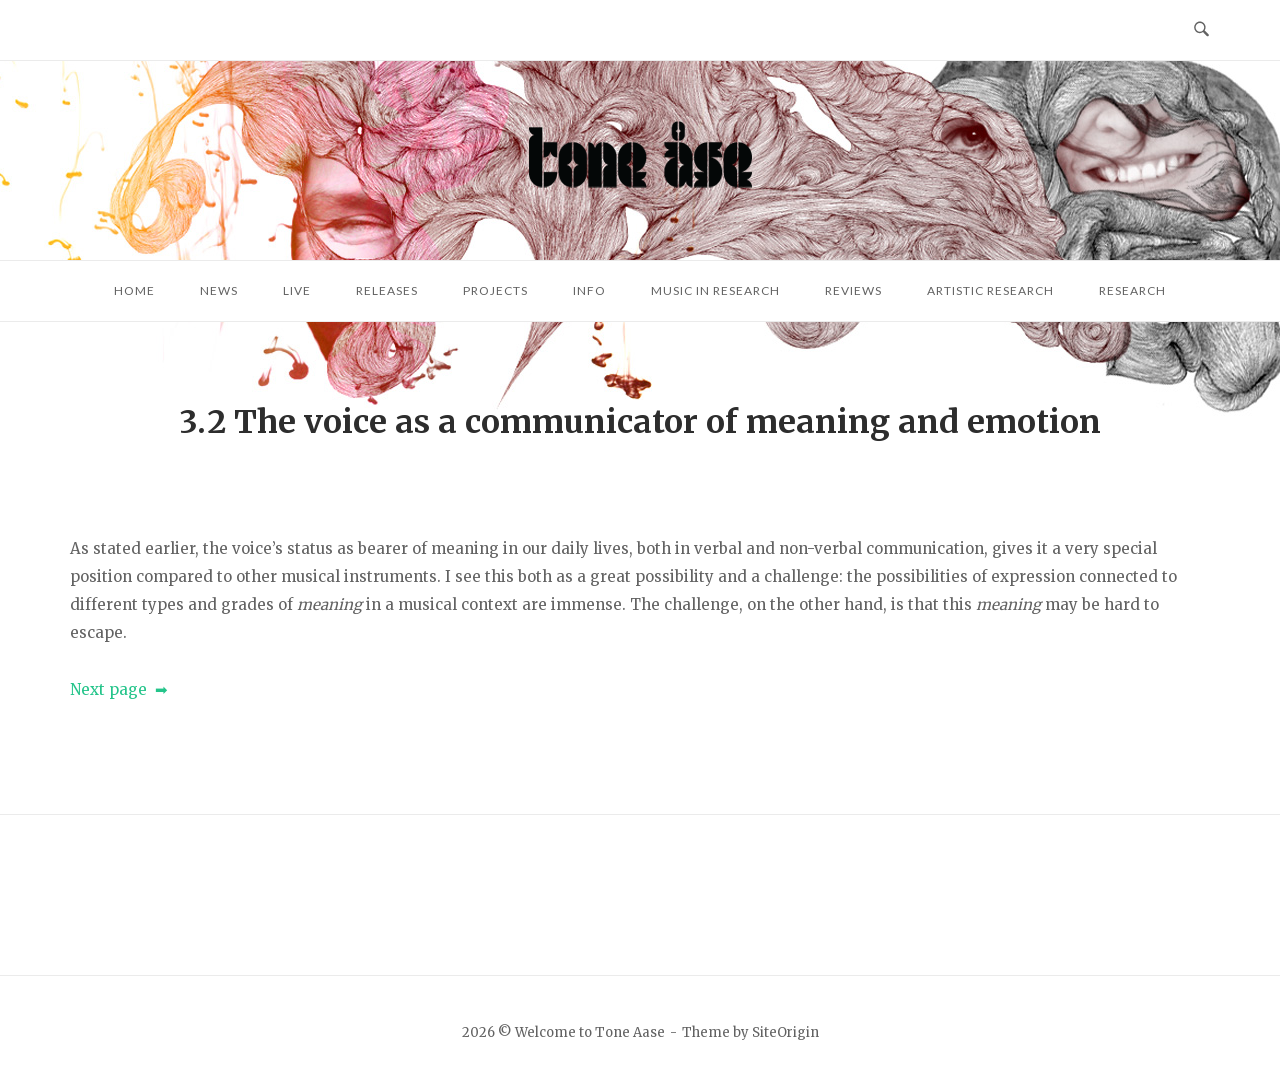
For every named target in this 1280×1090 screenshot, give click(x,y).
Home (134, 290)
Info (589, 290)
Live (297, 290)
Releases (387, 290)
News (219, 290)
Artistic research (990, 290)
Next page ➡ (119, 689)
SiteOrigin (785, 1032)
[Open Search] (1201, 30)
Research (1132, 290)
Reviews (853, 290)
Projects (495, 290)
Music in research (715, 290)
